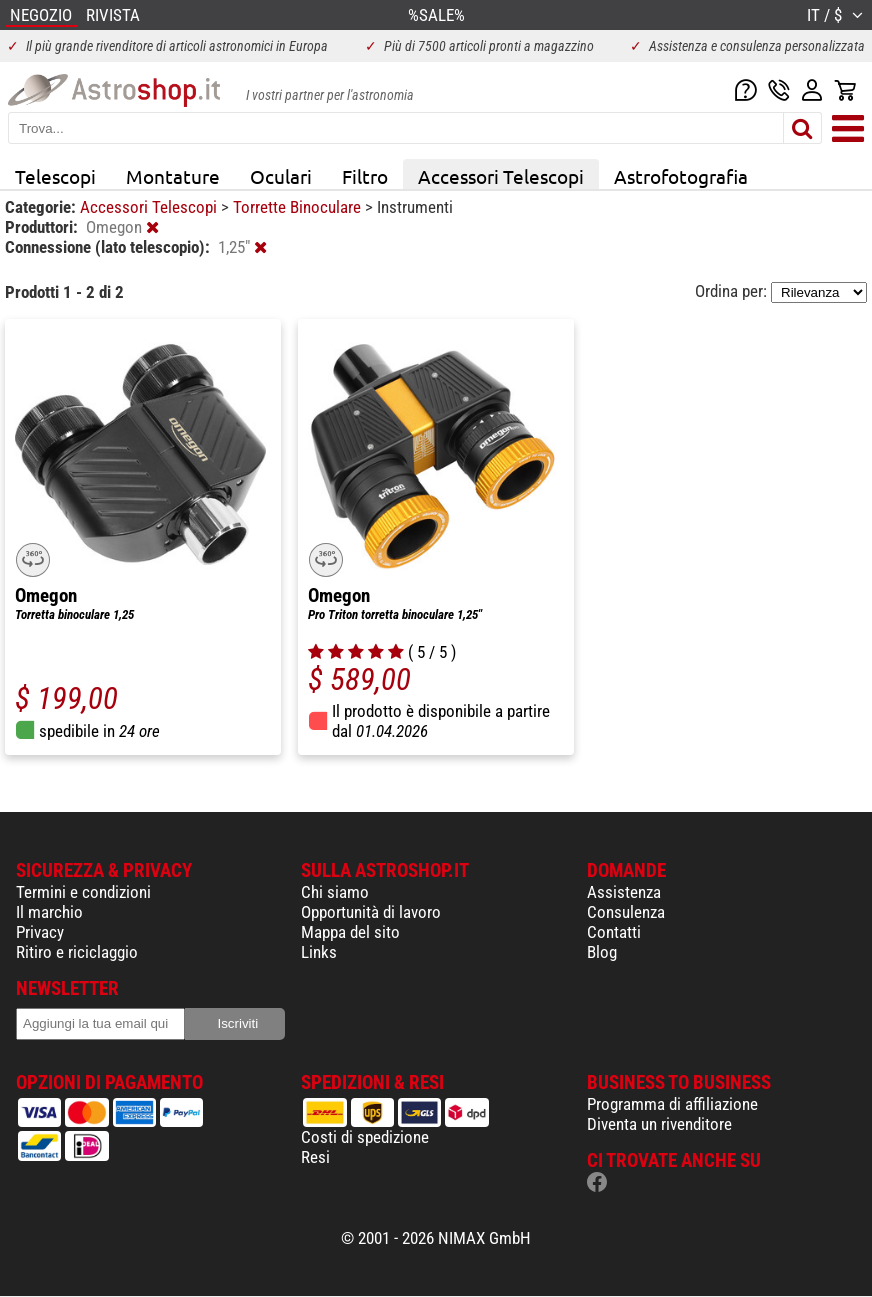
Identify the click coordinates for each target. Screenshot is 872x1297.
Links (319, 952)
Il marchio (49, 912)
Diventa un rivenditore (659, 1124)
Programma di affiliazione (672, 1104)
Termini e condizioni (83, 892)
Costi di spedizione (365, 1137)
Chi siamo (335, 892)
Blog (602, 952)
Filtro (365, 176)
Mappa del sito (350, 932)
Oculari (281, 176)
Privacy (40, 932)
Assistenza (624, 892)
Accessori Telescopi (501, 176)
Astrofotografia (681, 176)
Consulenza (626, 912)
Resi (315, 1157)
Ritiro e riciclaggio (77, 952)
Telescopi (55, 176)
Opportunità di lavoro (371, 912)
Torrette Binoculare (299, 207)
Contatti (614, 932)
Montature (173, 176)
